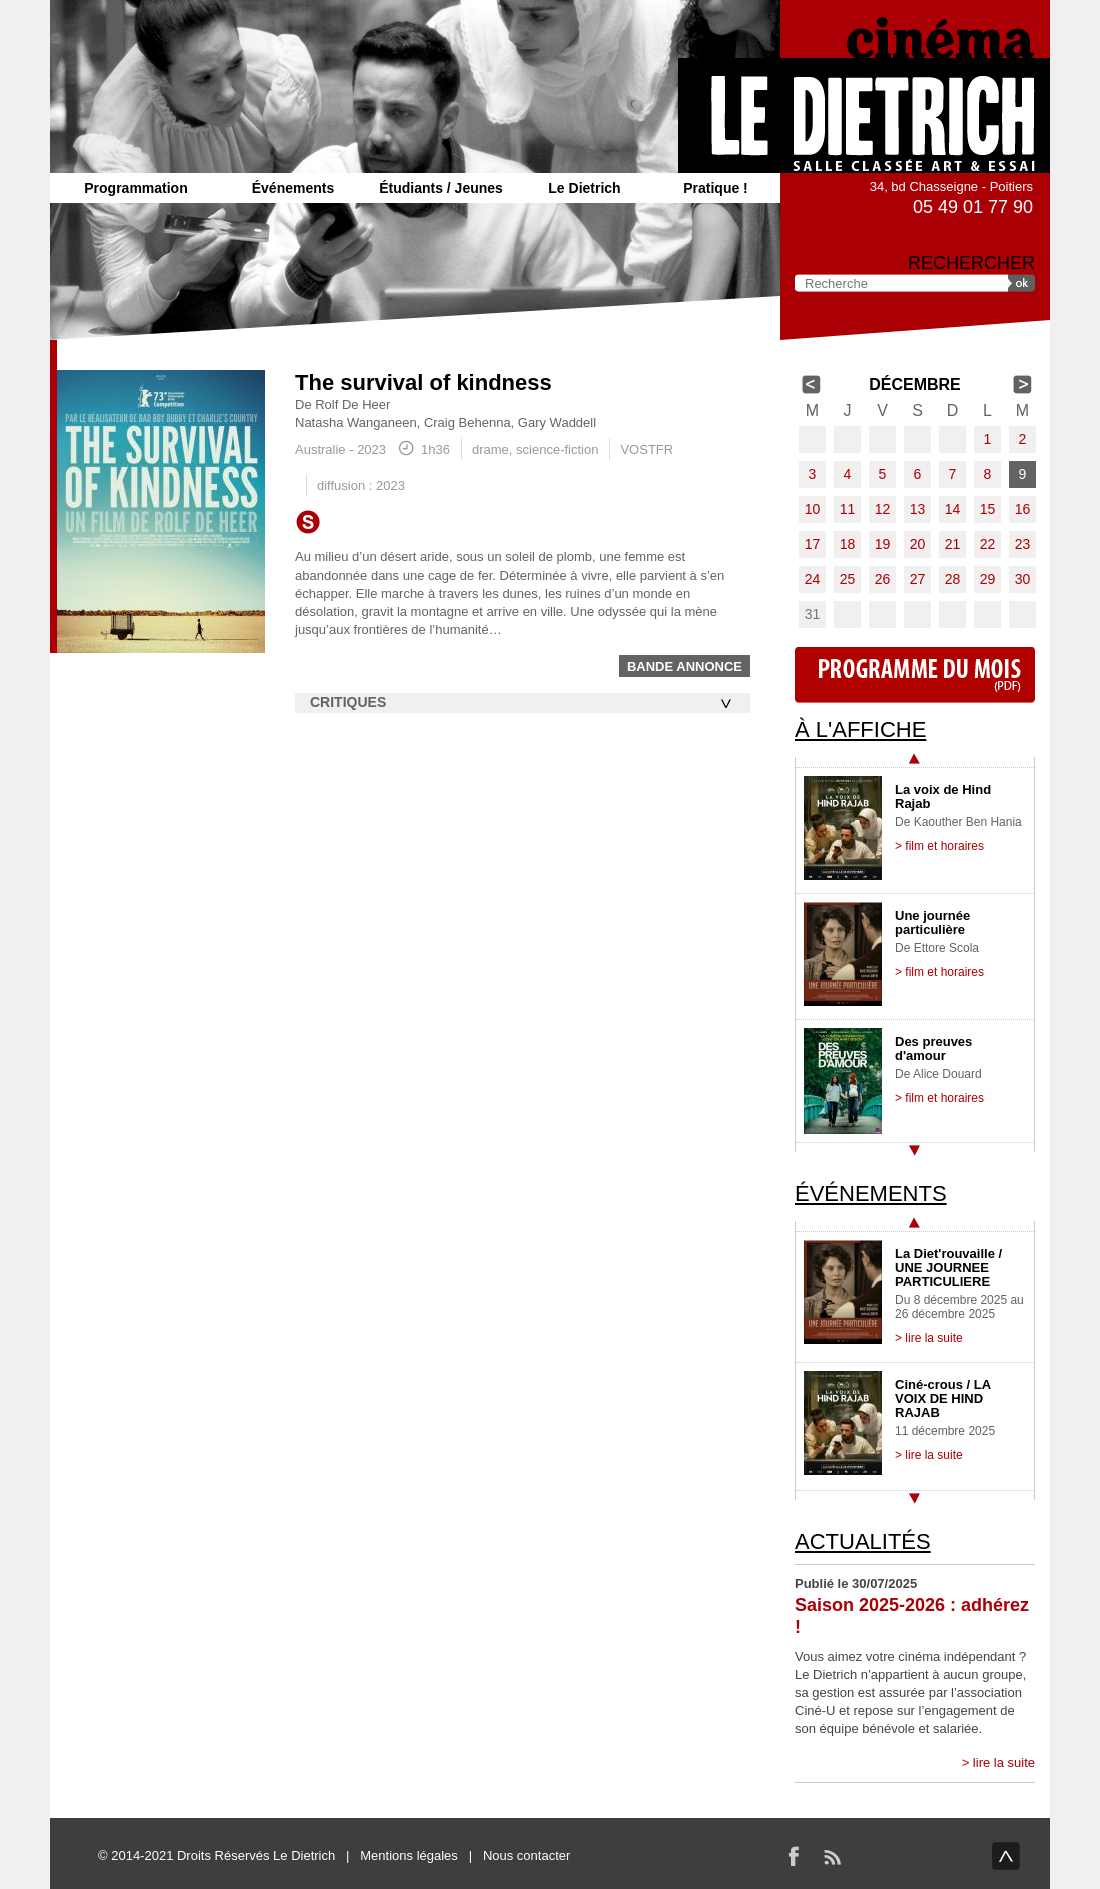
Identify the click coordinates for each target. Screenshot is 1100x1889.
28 (953, 579)
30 (1023, 579)
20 (918, 544)
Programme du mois (915, 675)
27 (918, 579)
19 (883, 544)
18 (848, 544)
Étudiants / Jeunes (441, 188)
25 (848, 579)
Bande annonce (684, 666)
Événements (293, 188)
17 (813, 544)
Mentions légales (409, 1855)
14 (953, 509)
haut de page (1006, 1856)
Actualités (863, 1541)
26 (883, 579)
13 (918, 509)
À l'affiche (860, 729)
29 (988, 579)
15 (988, 509)
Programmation (135, 188)
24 (813, 579)
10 (813, 509)
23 (1023, 544)
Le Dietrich (584, 188)
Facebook (794, 1856)
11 (848, 509)
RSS (832, 1856)
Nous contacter (526, 1855)
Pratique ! (715, 188)
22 (988, 544)
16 (1023, 509)
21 (953, 544)
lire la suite (1004, 1762)
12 (883, 509)
